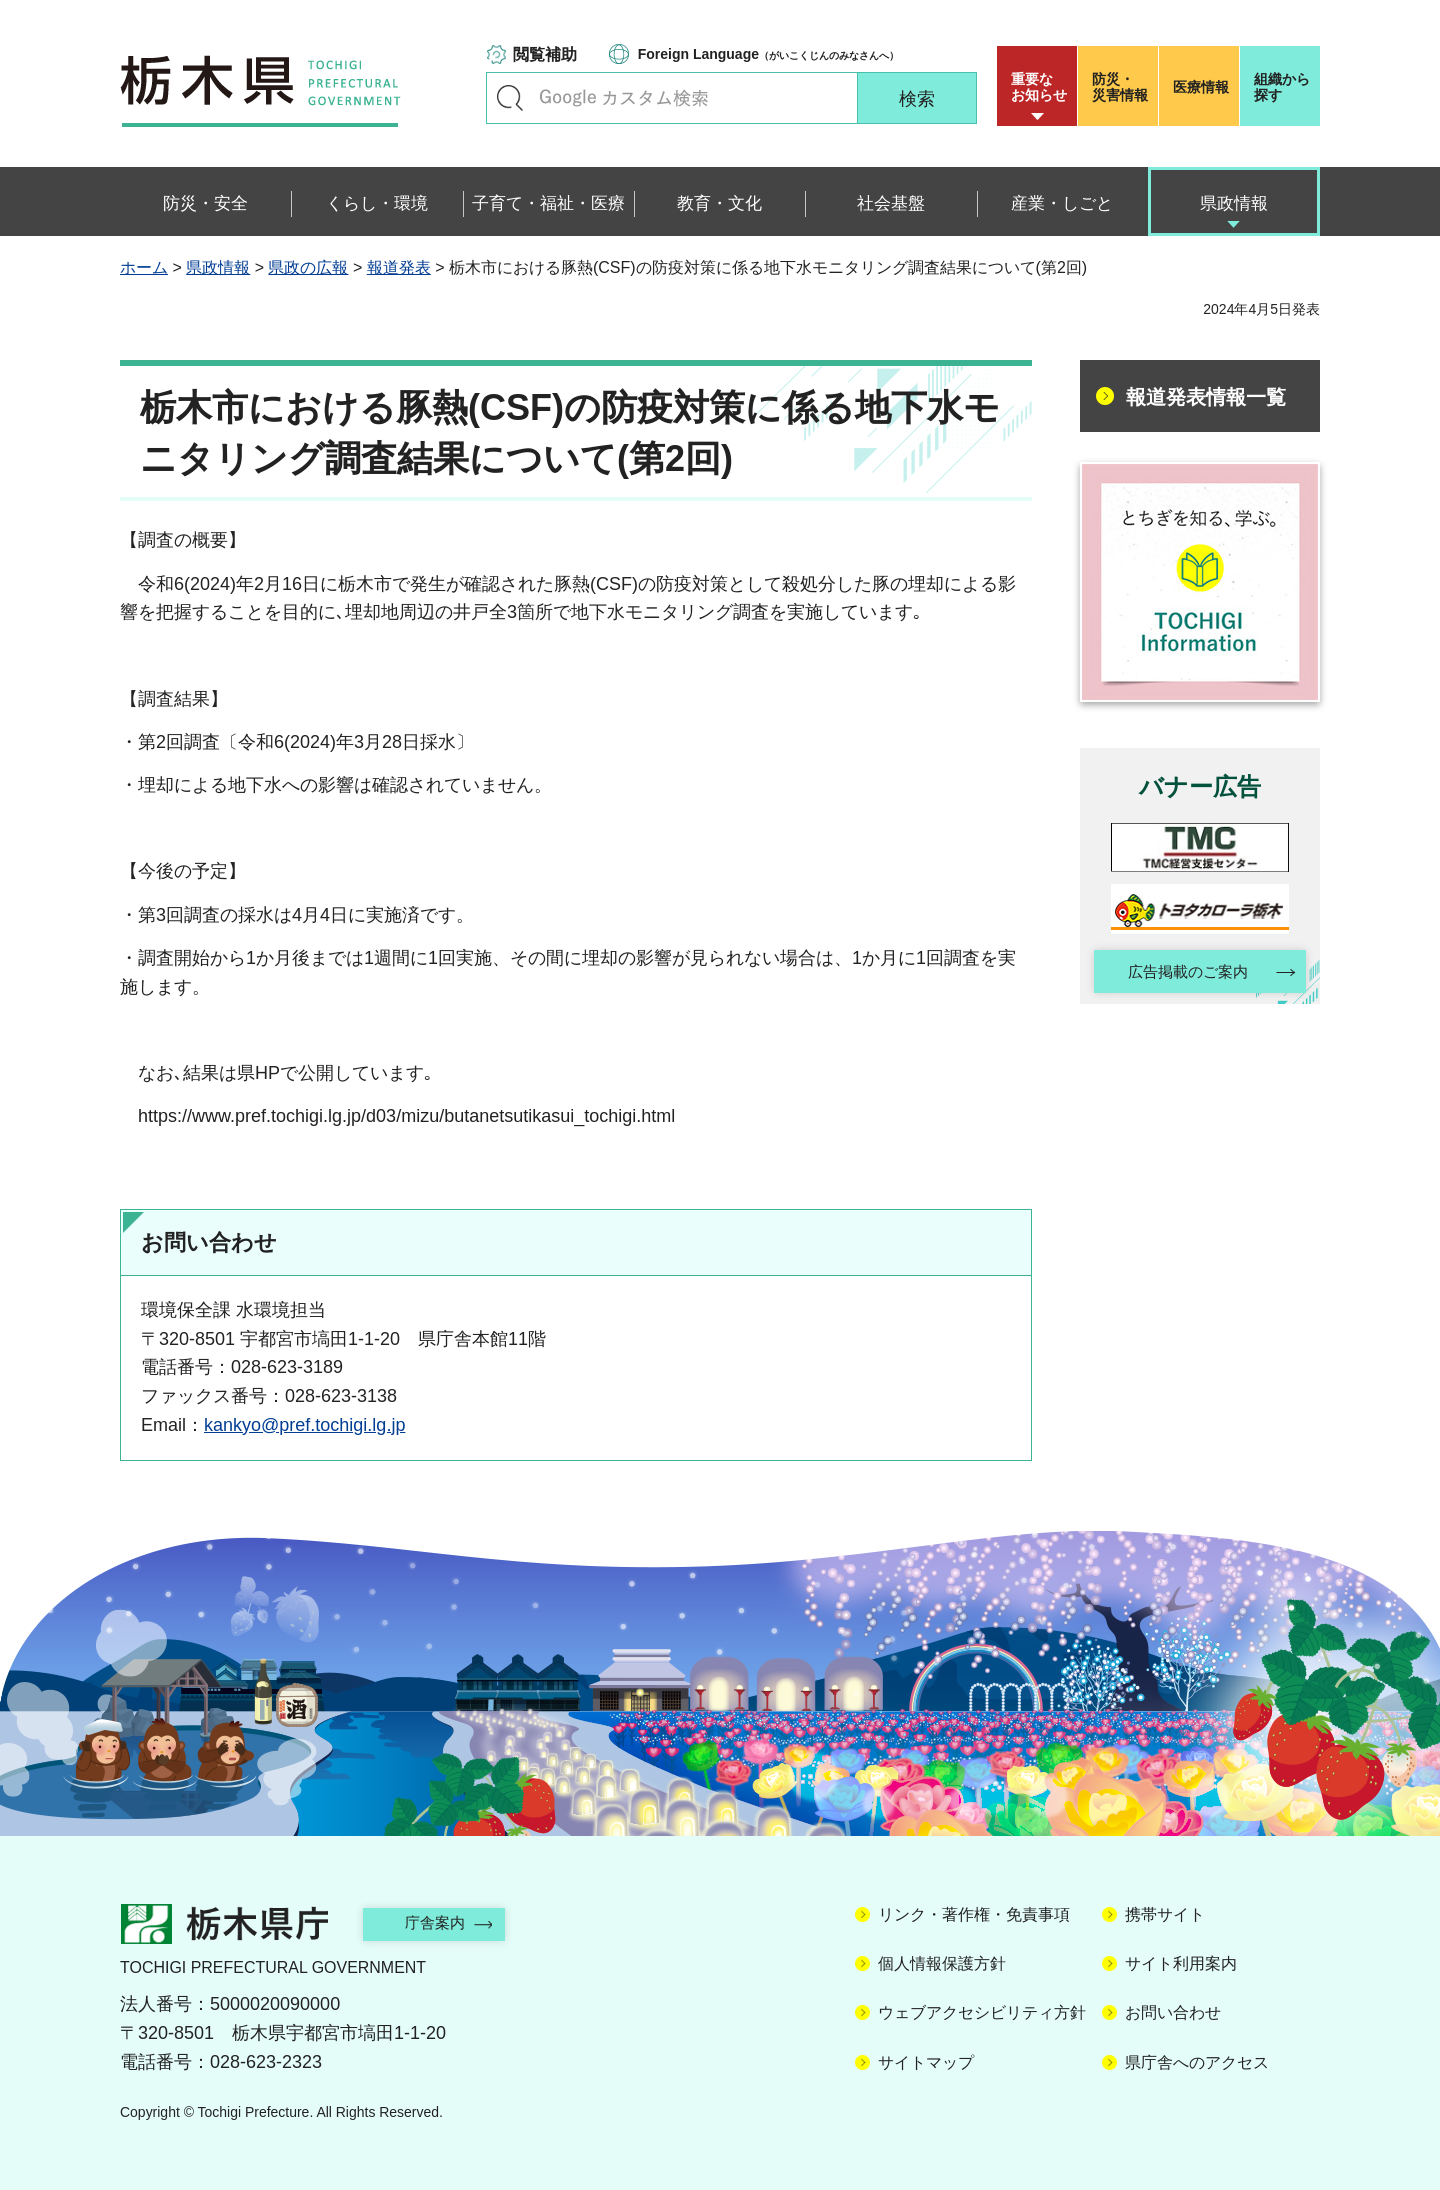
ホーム (144, 267)
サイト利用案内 (1181, 1963)
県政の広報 (308, 267)
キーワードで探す (510, 98)
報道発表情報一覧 (1206, 397)
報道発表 (399, 267)
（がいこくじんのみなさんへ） (768, 54)
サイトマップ (926, 2062)
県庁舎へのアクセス (1197, 2062)
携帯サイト (1165, 1914)
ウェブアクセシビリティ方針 (982, 2012)
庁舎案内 (445, 1922)
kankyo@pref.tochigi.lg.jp (304, 1425)
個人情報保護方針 (942, 1963)
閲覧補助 (545, 54)
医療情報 (1201, 87)
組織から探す (1282, 87)
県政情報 (218, 267)
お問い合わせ (1173, 2012)
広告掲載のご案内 (1183, 973)
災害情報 (1122, 87)
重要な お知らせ (1039, 87)
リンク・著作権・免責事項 (974, 1914)
